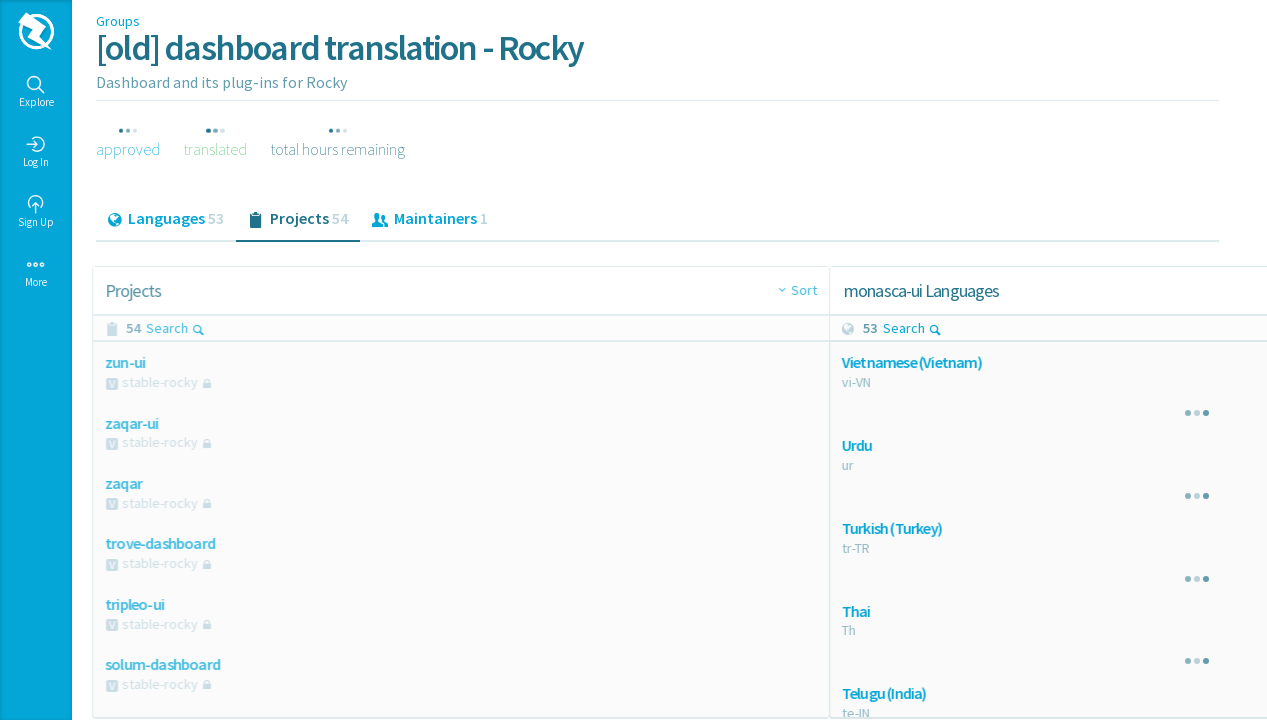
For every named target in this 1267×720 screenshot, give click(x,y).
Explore (36, 92)
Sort (633, 290)
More (36, 272)
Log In (36, 152)
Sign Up (36, 212)
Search (179, 328)
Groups (118, 21)
